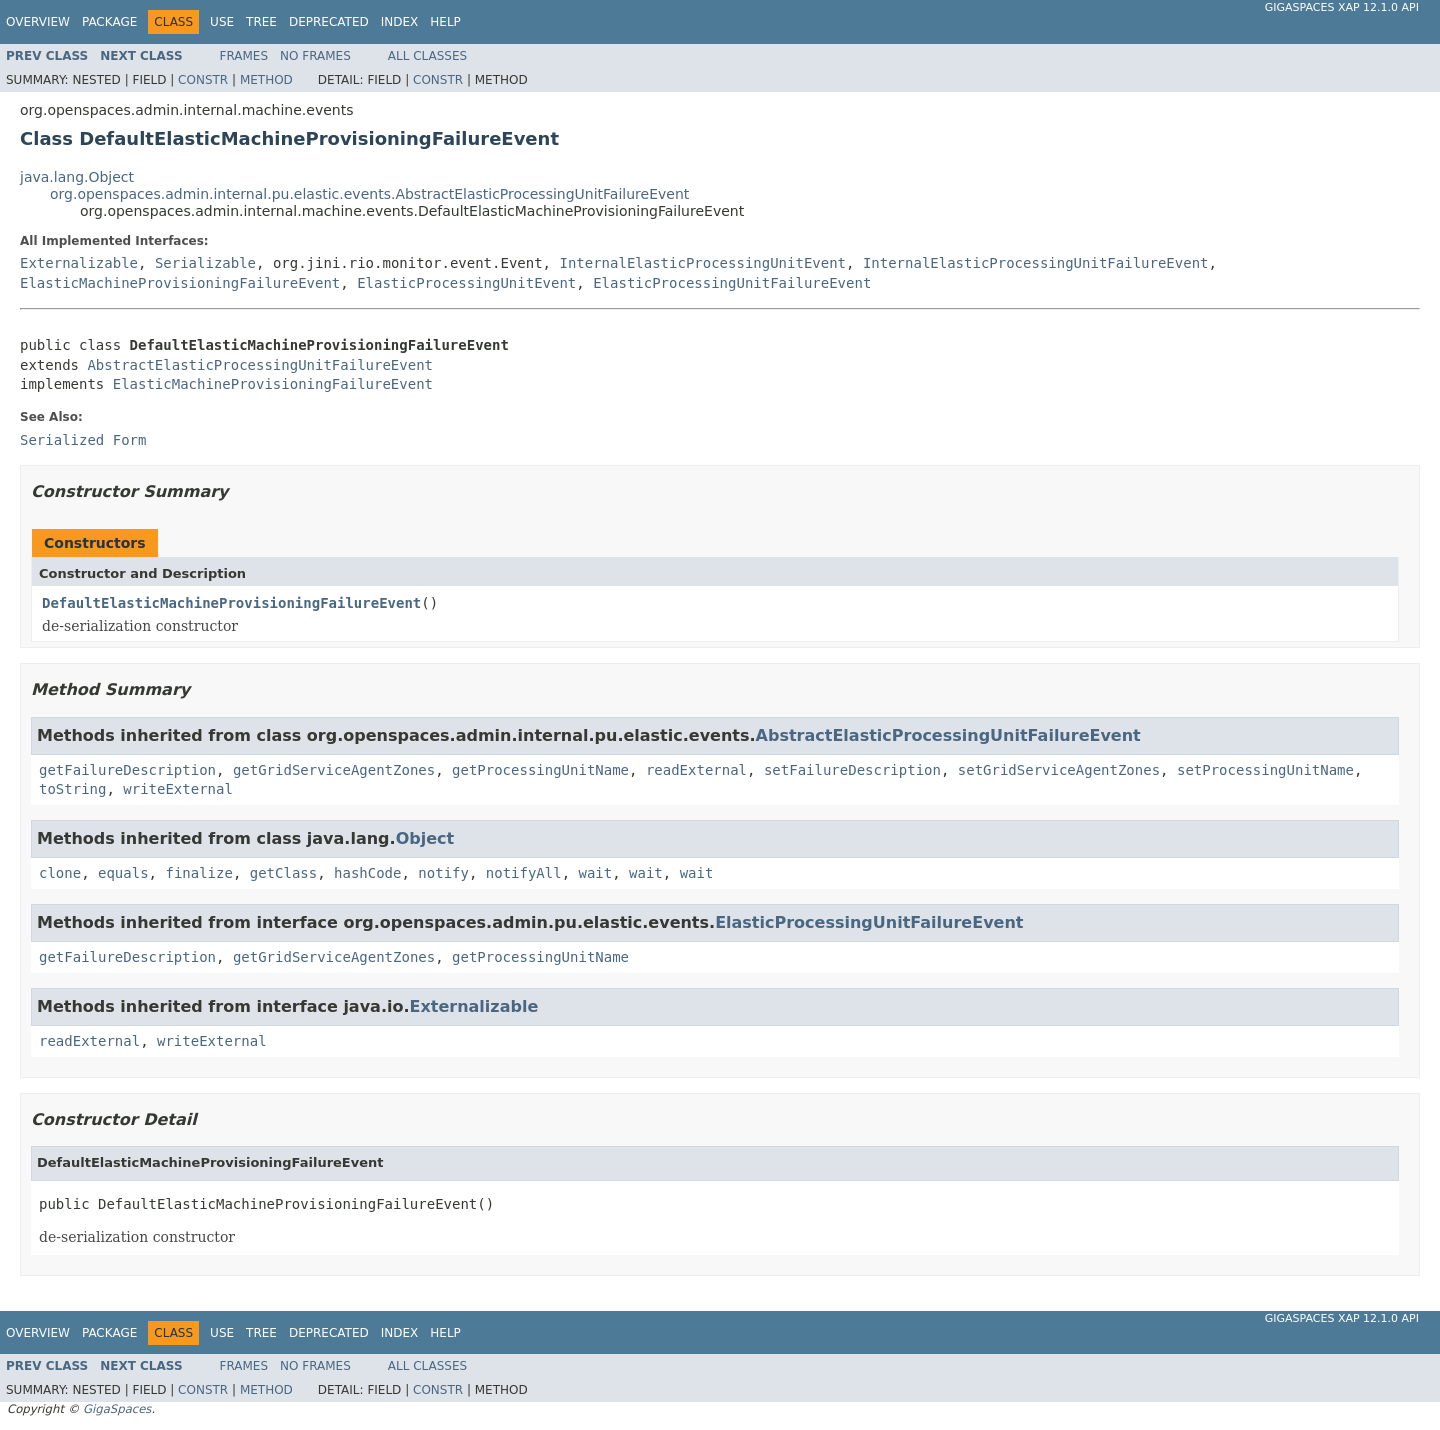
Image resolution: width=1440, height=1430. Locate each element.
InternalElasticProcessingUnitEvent (702, 263)
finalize (198, 873)
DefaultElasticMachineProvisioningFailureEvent (231, 603)
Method (266, 80)
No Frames (315, 56)
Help (445, 22)
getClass (283, 873)
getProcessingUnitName (540, 770)
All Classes (427, 56)
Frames (244, 56)
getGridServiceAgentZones (334, 770)
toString (72, 789)
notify (443, 873)
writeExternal (178, 789)
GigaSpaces (117, 1409)
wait (596, 873)
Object (425, 838)
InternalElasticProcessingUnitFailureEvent (1036, 263)
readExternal (696, 770)
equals (123, 873)
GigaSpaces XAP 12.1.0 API (1342, 7)
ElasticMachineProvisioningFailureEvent (180, 283)
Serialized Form (83, 440)
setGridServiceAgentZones (1059, 770)
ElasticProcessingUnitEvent (466, 283)
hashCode (367, 873)
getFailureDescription (127, 770)
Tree (261, 22)
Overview (38, 22)
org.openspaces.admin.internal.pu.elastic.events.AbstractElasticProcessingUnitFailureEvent (369, 194)
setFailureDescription (852, 770)
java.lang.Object (77, 177)
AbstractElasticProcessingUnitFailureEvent (260, 365)
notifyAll (524, 873)
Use (222, 22)
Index (400, 22)
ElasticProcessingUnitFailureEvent (732, 283)
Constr (203, 80)
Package (109, 22)
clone (60, 873)
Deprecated (329, 22)
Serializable (205, 263)
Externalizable (79, 263)
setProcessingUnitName (1265, 770)
